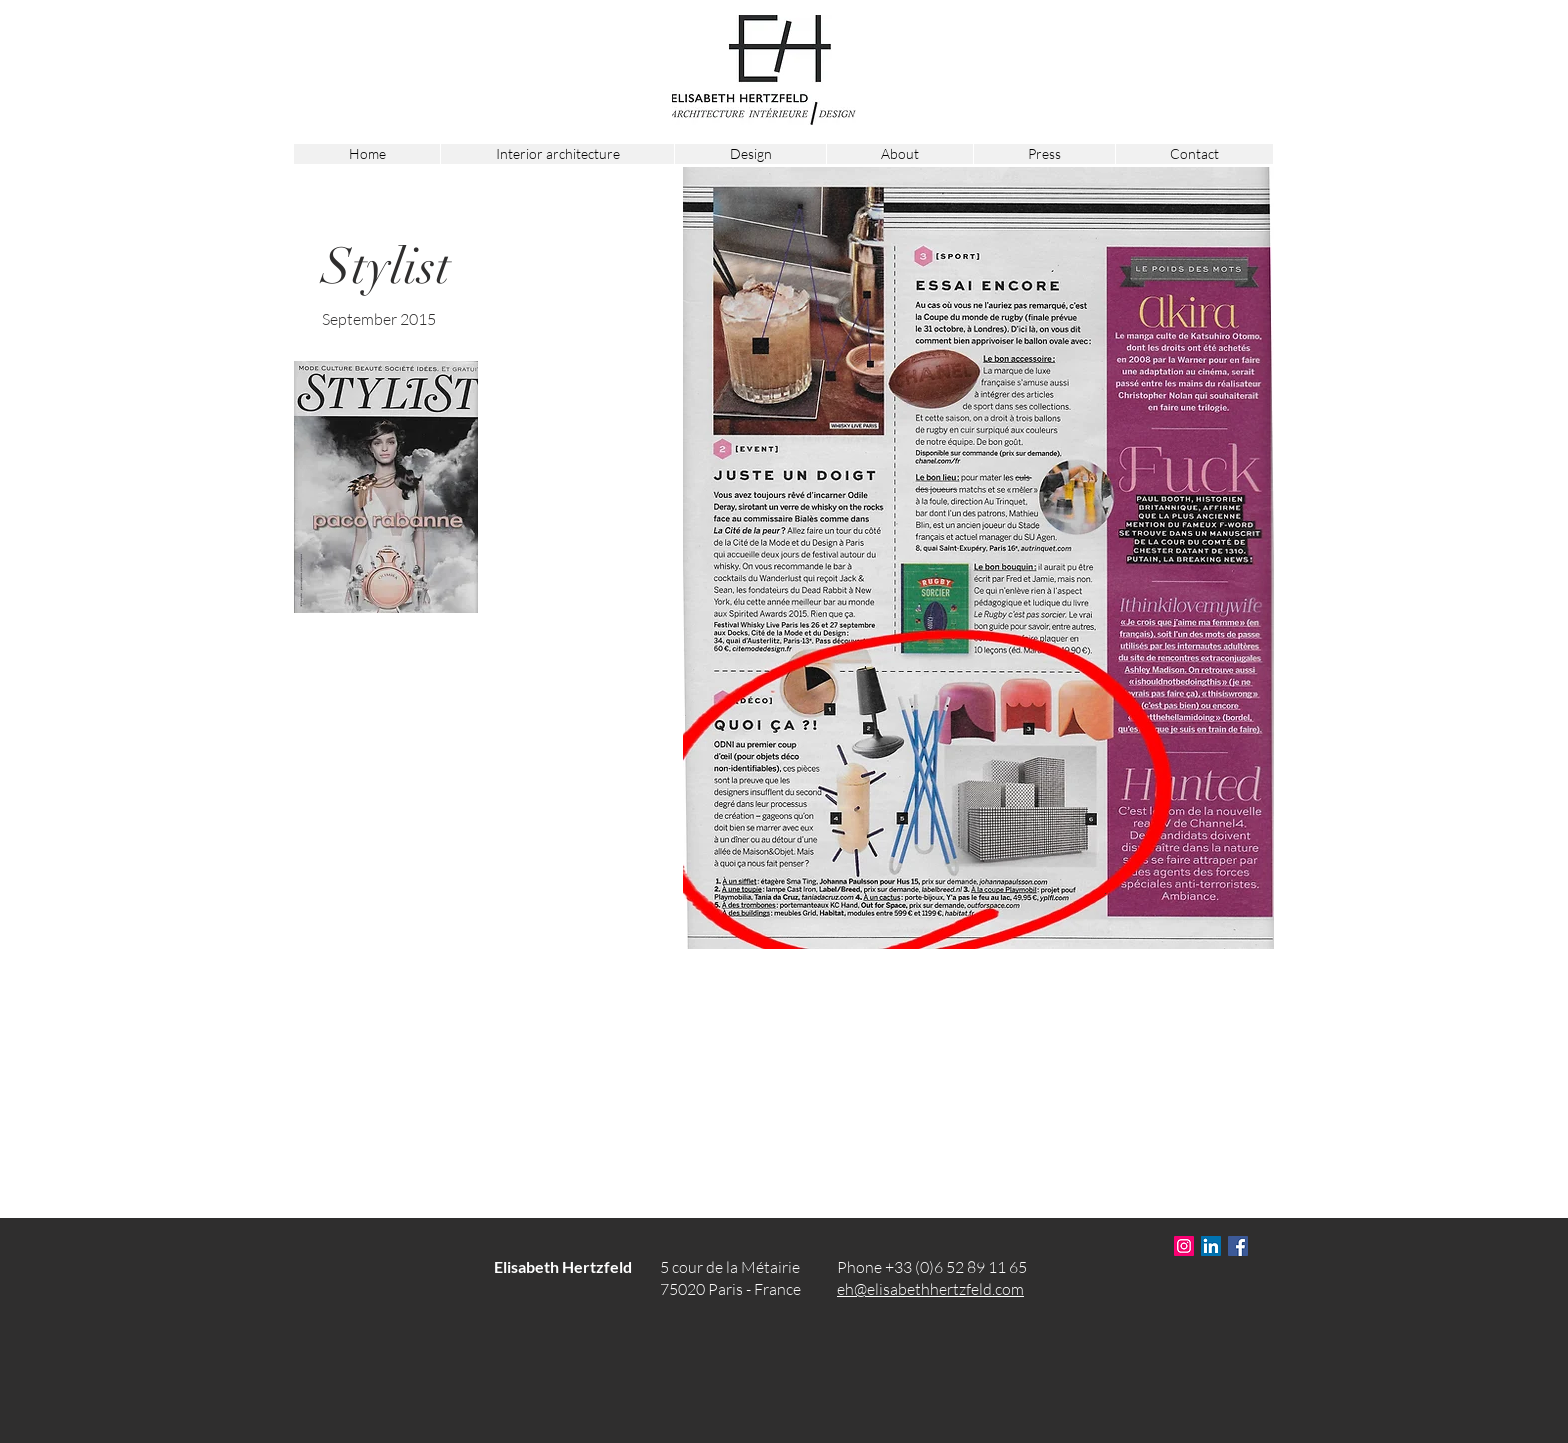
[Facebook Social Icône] (1238, 1246)
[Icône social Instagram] (1184, 1246)
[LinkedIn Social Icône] (1211, 1246)
